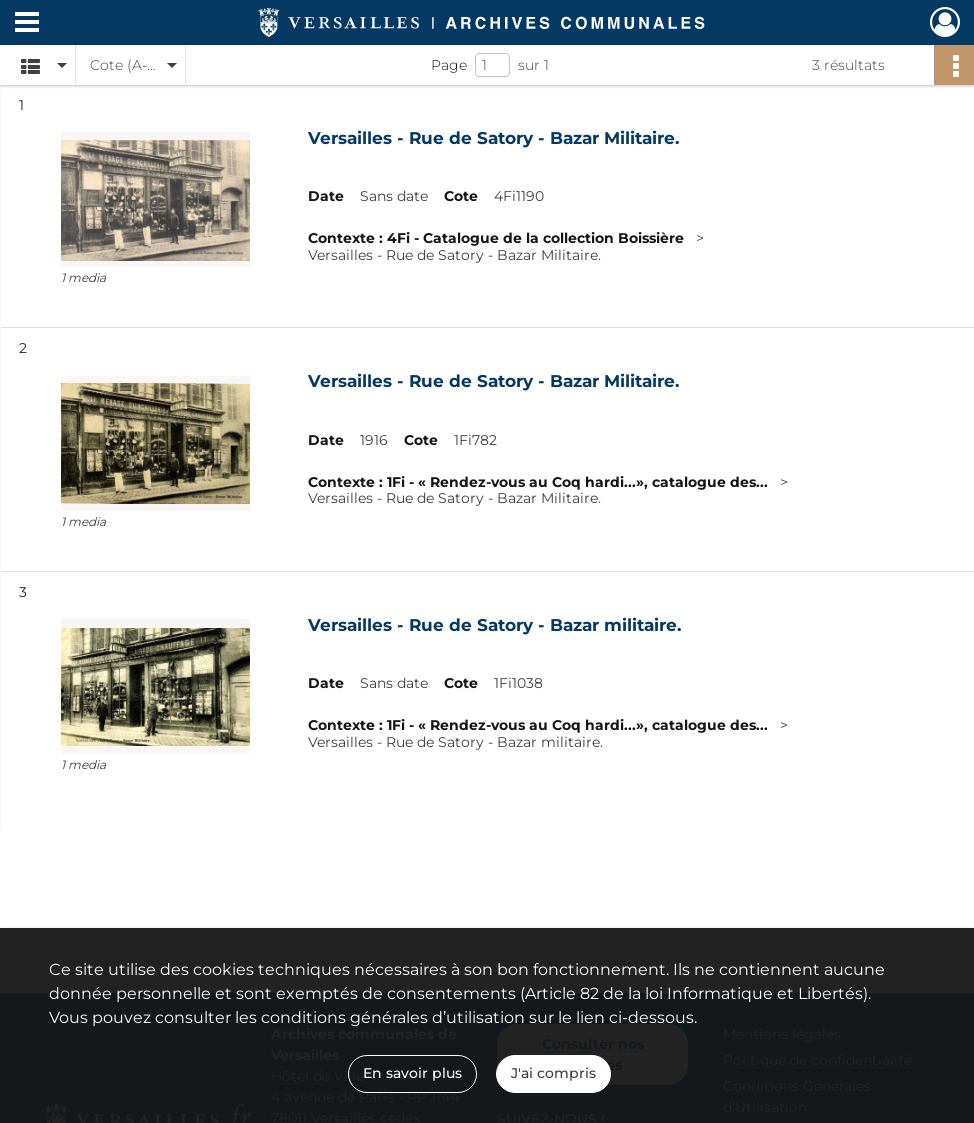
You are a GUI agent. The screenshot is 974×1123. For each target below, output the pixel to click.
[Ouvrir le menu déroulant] (27, 24)
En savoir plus (412, 1073)
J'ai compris (553, 1073)
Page (449, 65)
